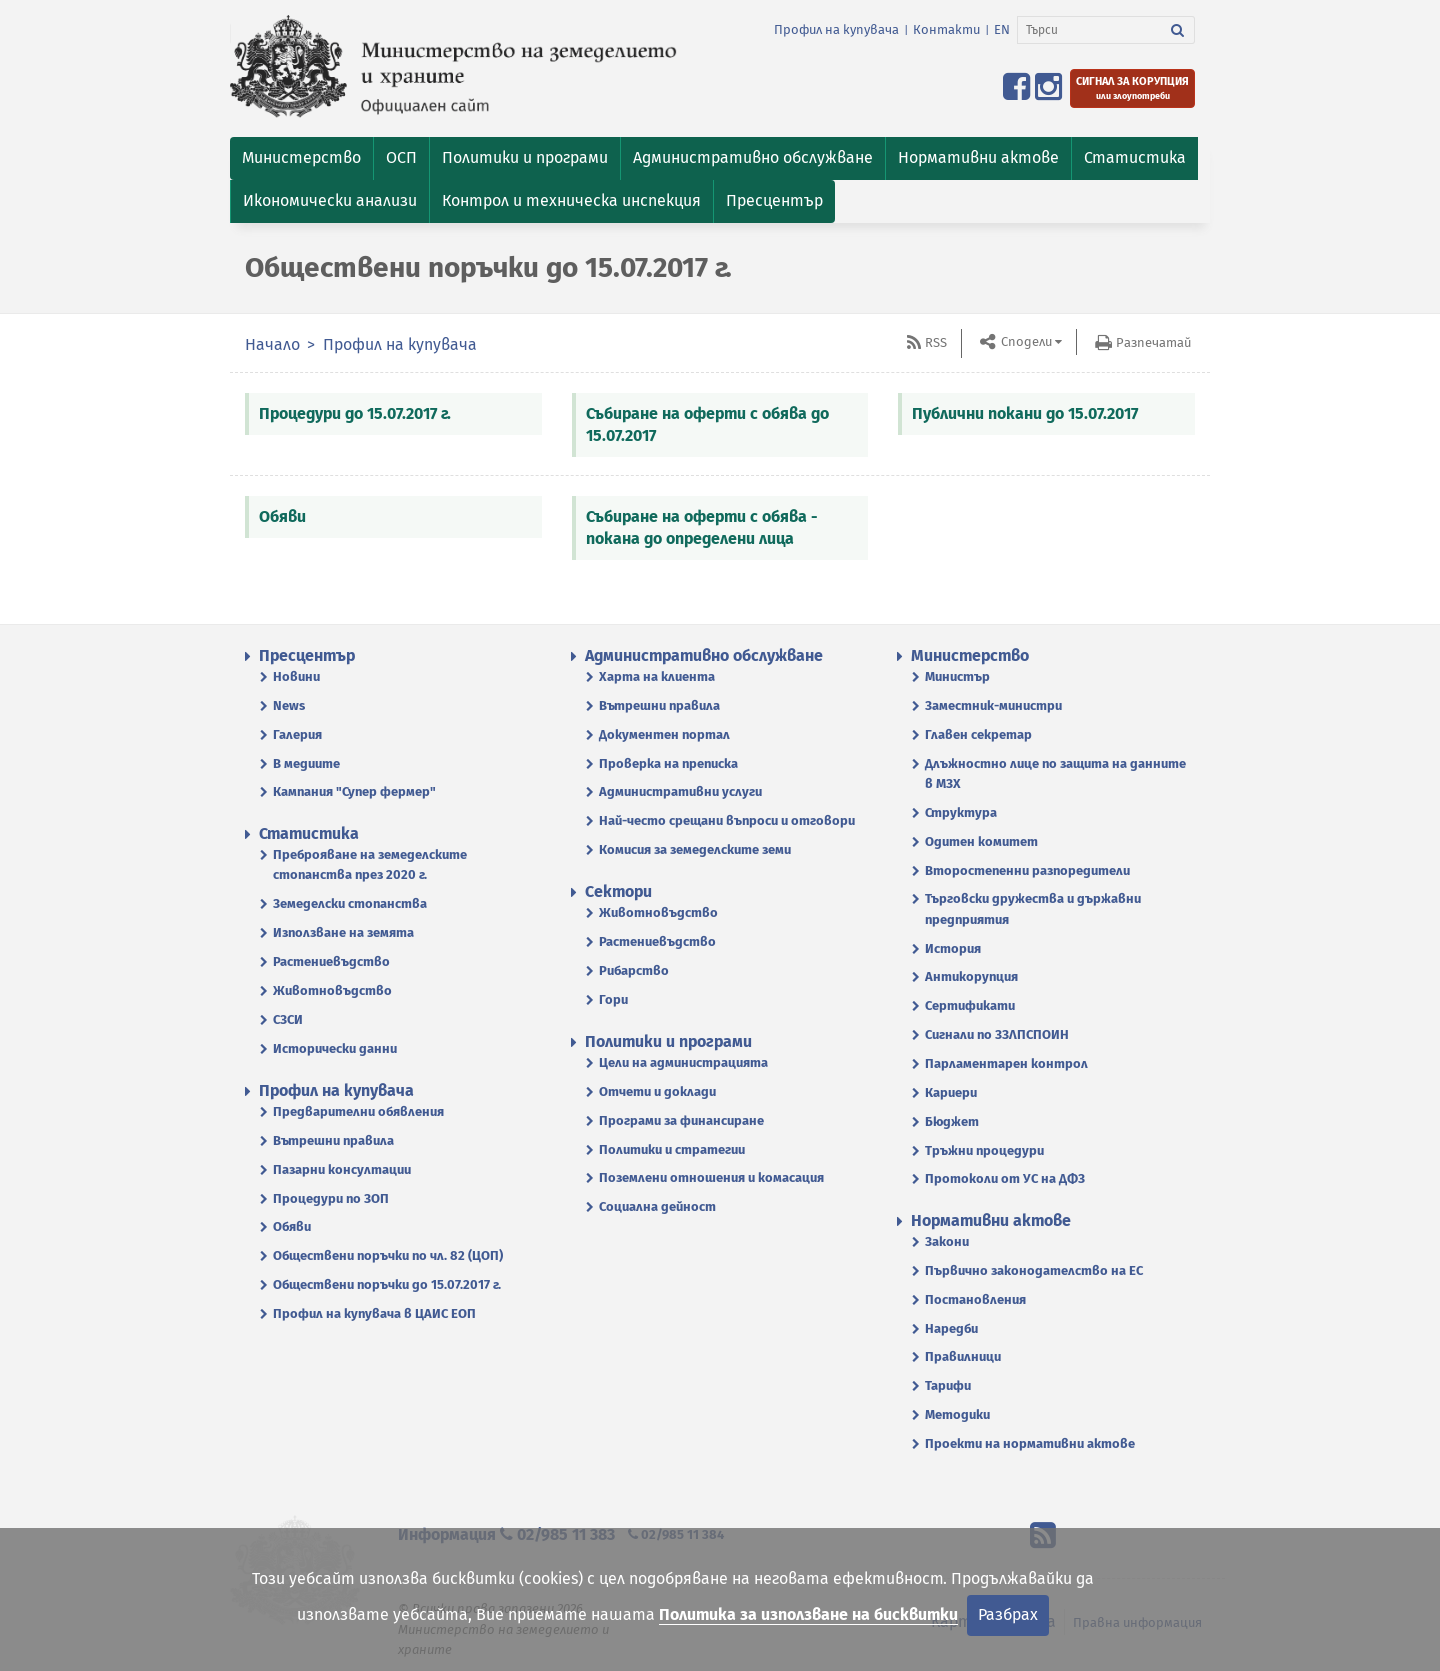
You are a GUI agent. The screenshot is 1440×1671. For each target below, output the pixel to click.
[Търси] (1089, 30)
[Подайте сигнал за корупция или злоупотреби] (1132, 88)
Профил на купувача (836, 29)
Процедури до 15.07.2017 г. (355, 413)
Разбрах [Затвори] (1008, 1614)
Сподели (1025, 341)
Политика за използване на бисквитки (808, 1614)
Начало (272, 344)
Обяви (282, 516)
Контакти (946, 29)
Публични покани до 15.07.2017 (1025, 413)
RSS (936, 342)
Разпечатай (1153, 342)
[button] (301, 158)
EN (1002, 29)
